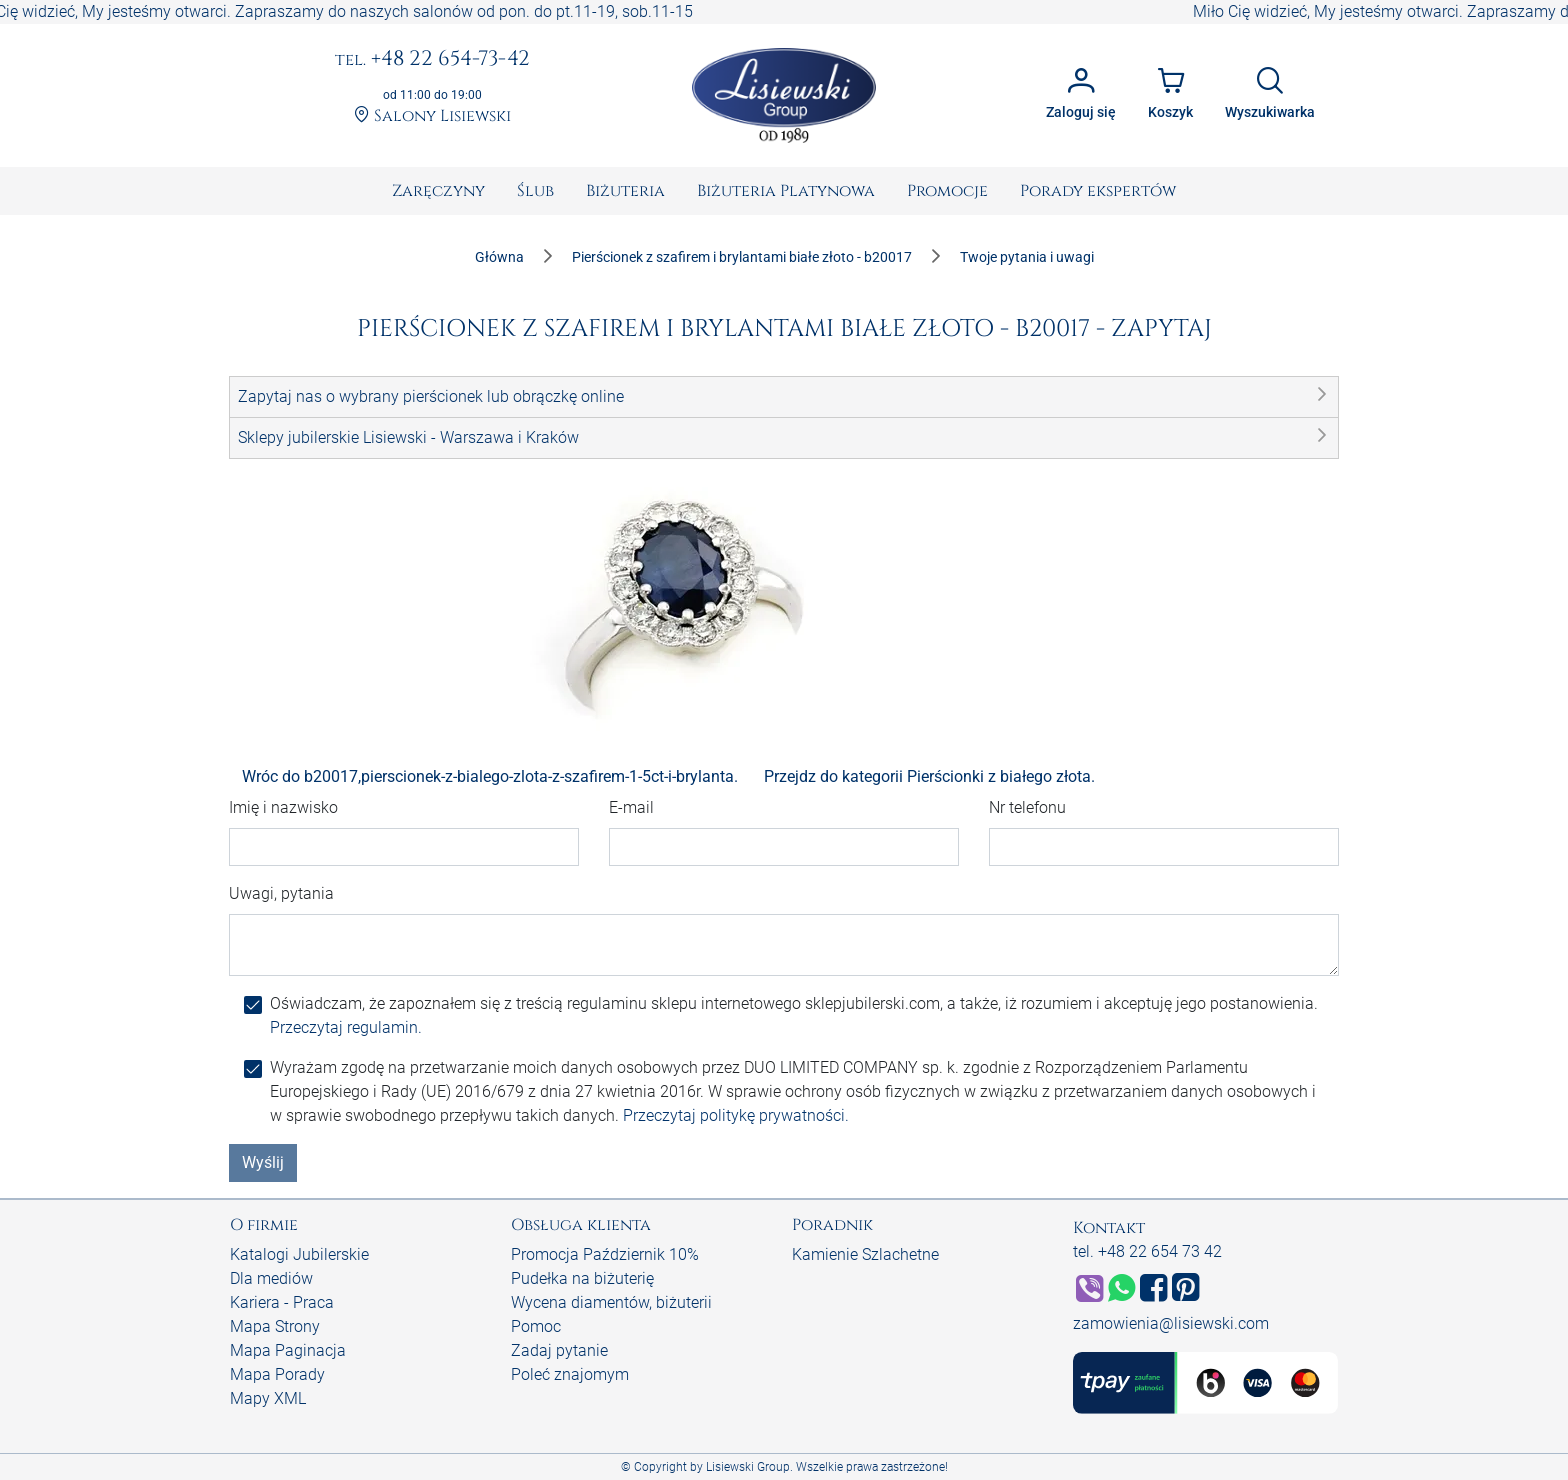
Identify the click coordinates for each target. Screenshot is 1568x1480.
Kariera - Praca (282, 1302)
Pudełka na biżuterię (582, 1278)
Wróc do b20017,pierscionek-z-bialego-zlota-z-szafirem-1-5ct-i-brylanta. (490, 776)
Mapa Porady (277, 1374)
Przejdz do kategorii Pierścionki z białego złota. (929, 776)
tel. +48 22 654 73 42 (1147, 1251)
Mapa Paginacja (288, 1350)
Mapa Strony (275, 1326)
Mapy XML (268, 1398)
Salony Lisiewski (432, 116)
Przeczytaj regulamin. (346, 1027)
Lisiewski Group (748, 1467)
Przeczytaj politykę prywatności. (736, 1115)
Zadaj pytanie (559, 1350)
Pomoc (536, 1326)
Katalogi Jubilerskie (299, 1254)
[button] (784, 397)
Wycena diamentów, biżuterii (611, 1302)
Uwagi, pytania (281, 893)
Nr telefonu (1027, 807)
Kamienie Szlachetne (865, 1254)
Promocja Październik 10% (605, 1254)
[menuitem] (438, 191)
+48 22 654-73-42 (432, 60)
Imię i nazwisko (283, 807)
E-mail (631, 807)
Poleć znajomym (570, 1374)
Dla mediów (271, 1278)
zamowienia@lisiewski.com (1171, 1323)
